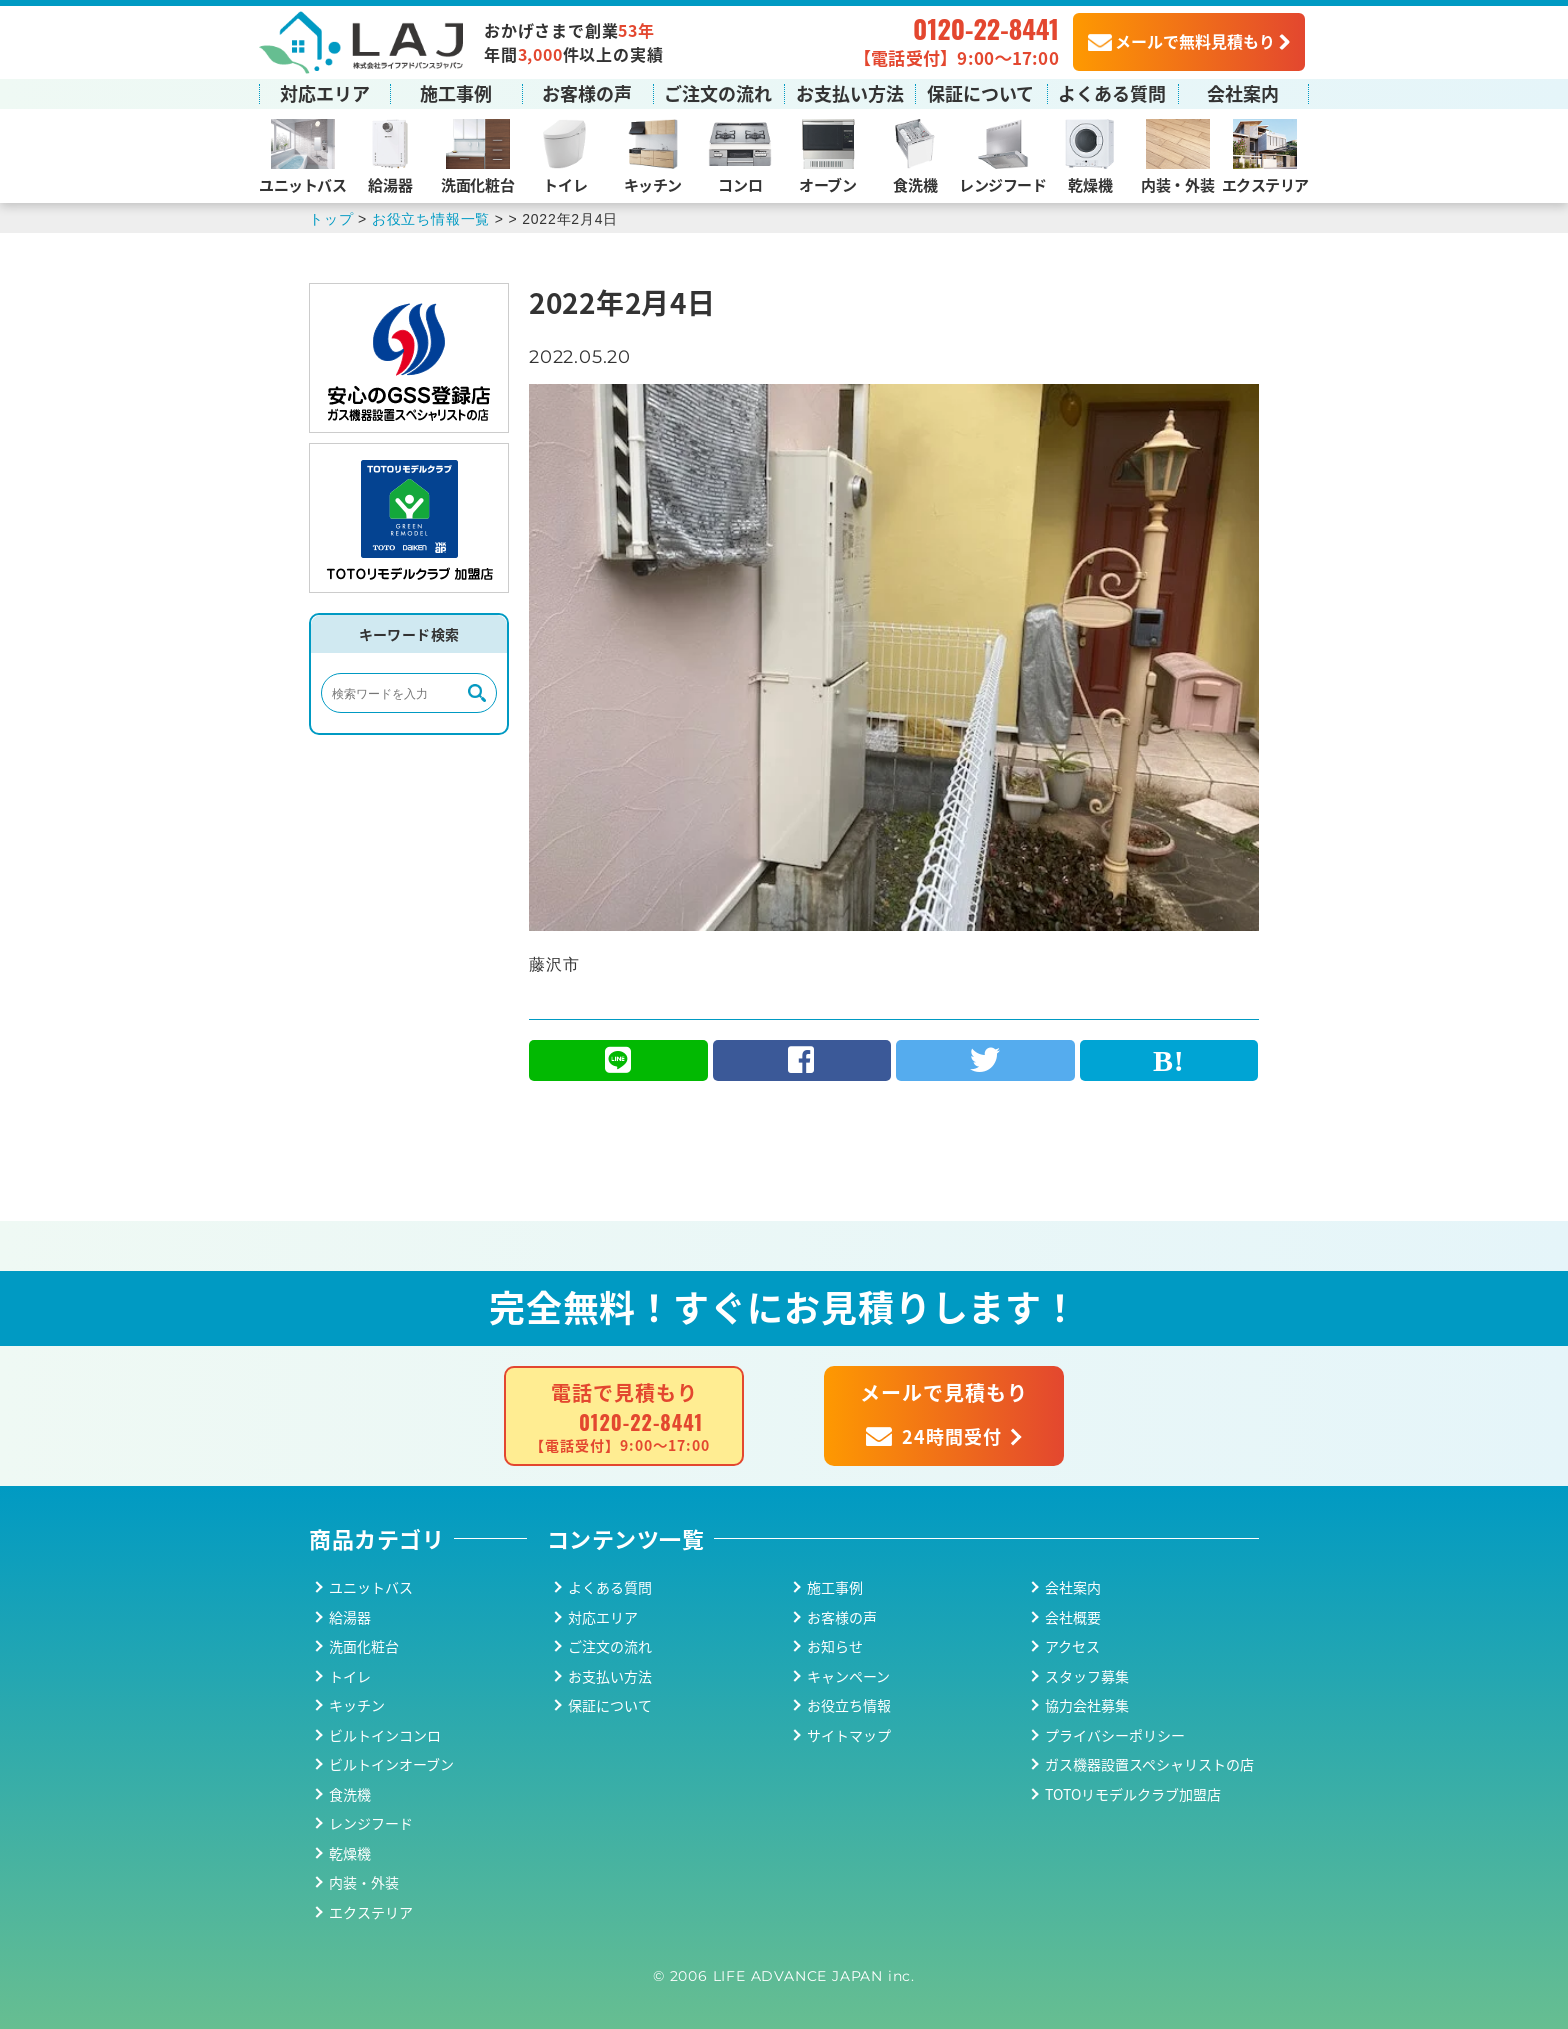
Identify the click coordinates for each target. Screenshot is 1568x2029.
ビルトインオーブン (391, 1764)
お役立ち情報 (849, 1705)
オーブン (827, 184)
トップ (331, 219)
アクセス (1072, 1646)
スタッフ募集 (1087, 1676)
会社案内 (1243, 93)
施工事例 (456, 93)
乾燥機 (1090, 184)
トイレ (565, 184)
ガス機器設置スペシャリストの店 (1149, 1764)
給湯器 (390, 184)
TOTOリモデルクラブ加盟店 (1133, 1794)
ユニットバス (302, 184)
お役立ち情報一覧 (431, 219)
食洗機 (915, 184)
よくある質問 (1112, 93)
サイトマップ (849, 1735)
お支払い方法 (850, 93)
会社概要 (1073, 1617)
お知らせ (835, 1646)
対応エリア (325, 93)
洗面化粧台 (477, 184)
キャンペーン (848, 1676)
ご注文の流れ (718, 93)
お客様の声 (587, 93)
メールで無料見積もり (1181, 41)
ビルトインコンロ (385, 1735)
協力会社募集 (1087, 1705)
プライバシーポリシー (1115, 1735)
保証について (980, 93)
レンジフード (1002, 184)
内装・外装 (1177, 184)
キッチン (653, 184)
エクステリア (1265, 184)
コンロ (740, 184)
